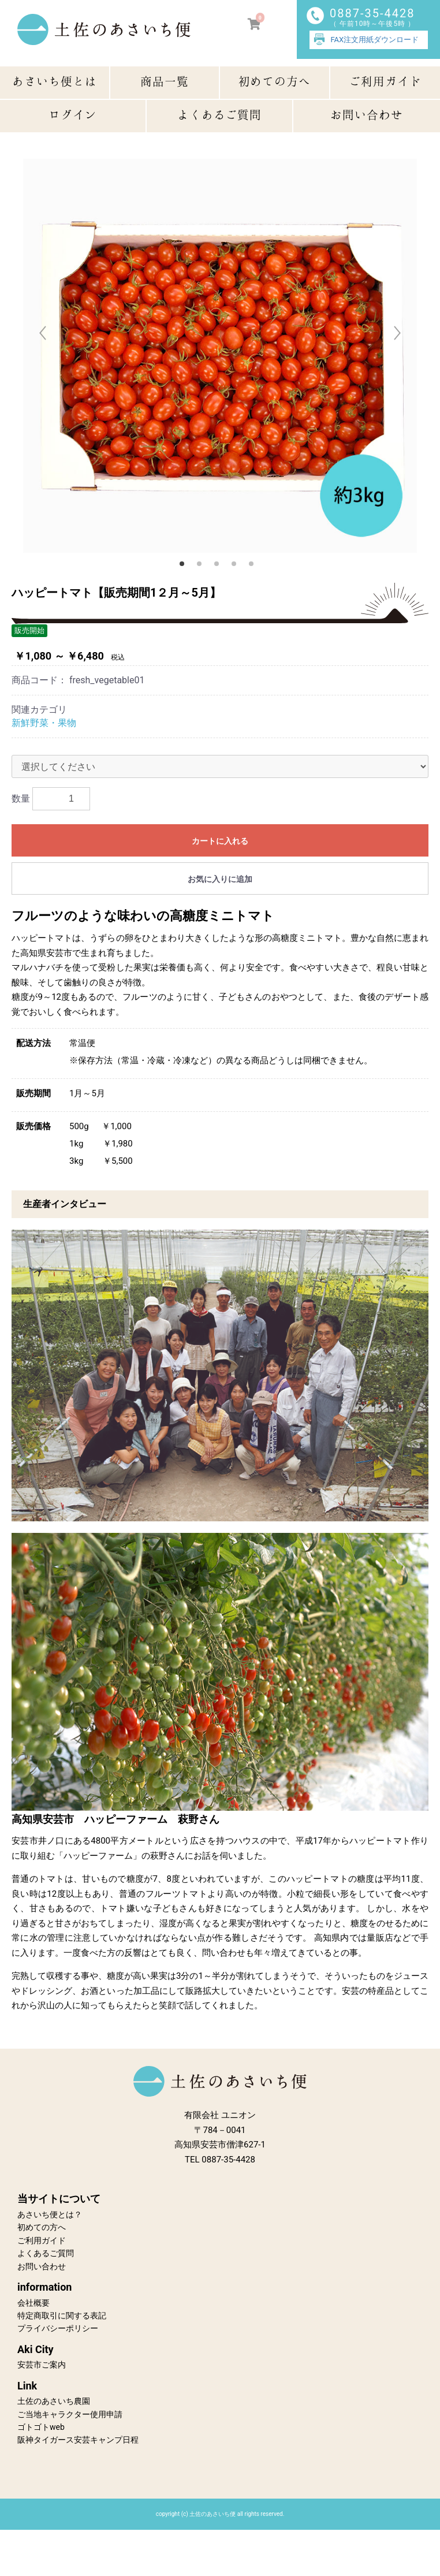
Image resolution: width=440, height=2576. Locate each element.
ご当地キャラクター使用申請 (69, 2414)
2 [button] (202, 567)
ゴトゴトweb (41, 2427)
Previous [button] (43, 331)
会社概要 (33, 2302)
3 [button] (220, 567)
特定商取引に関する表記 (61, 2315)
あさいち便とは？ (49, 2214)
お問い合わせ (41, 2266)
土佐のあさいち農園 (53, 2401)
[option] (220, 356)
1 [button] (185, 567)
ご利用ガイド (41, 2240)
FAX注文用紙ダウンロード (375, 39)
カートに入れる (220, 841)
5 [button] (254, 567)
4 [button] (237, 567)
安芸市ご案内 (41, 2364)
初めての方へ (41, 2227)
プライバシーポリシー (57, 2328)
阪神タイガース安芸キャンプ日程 (78, 2439)
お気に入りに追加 (220, 879)
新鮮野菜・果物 (44, 722)
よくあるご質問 (45, 2253)
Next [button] (396, 331)
